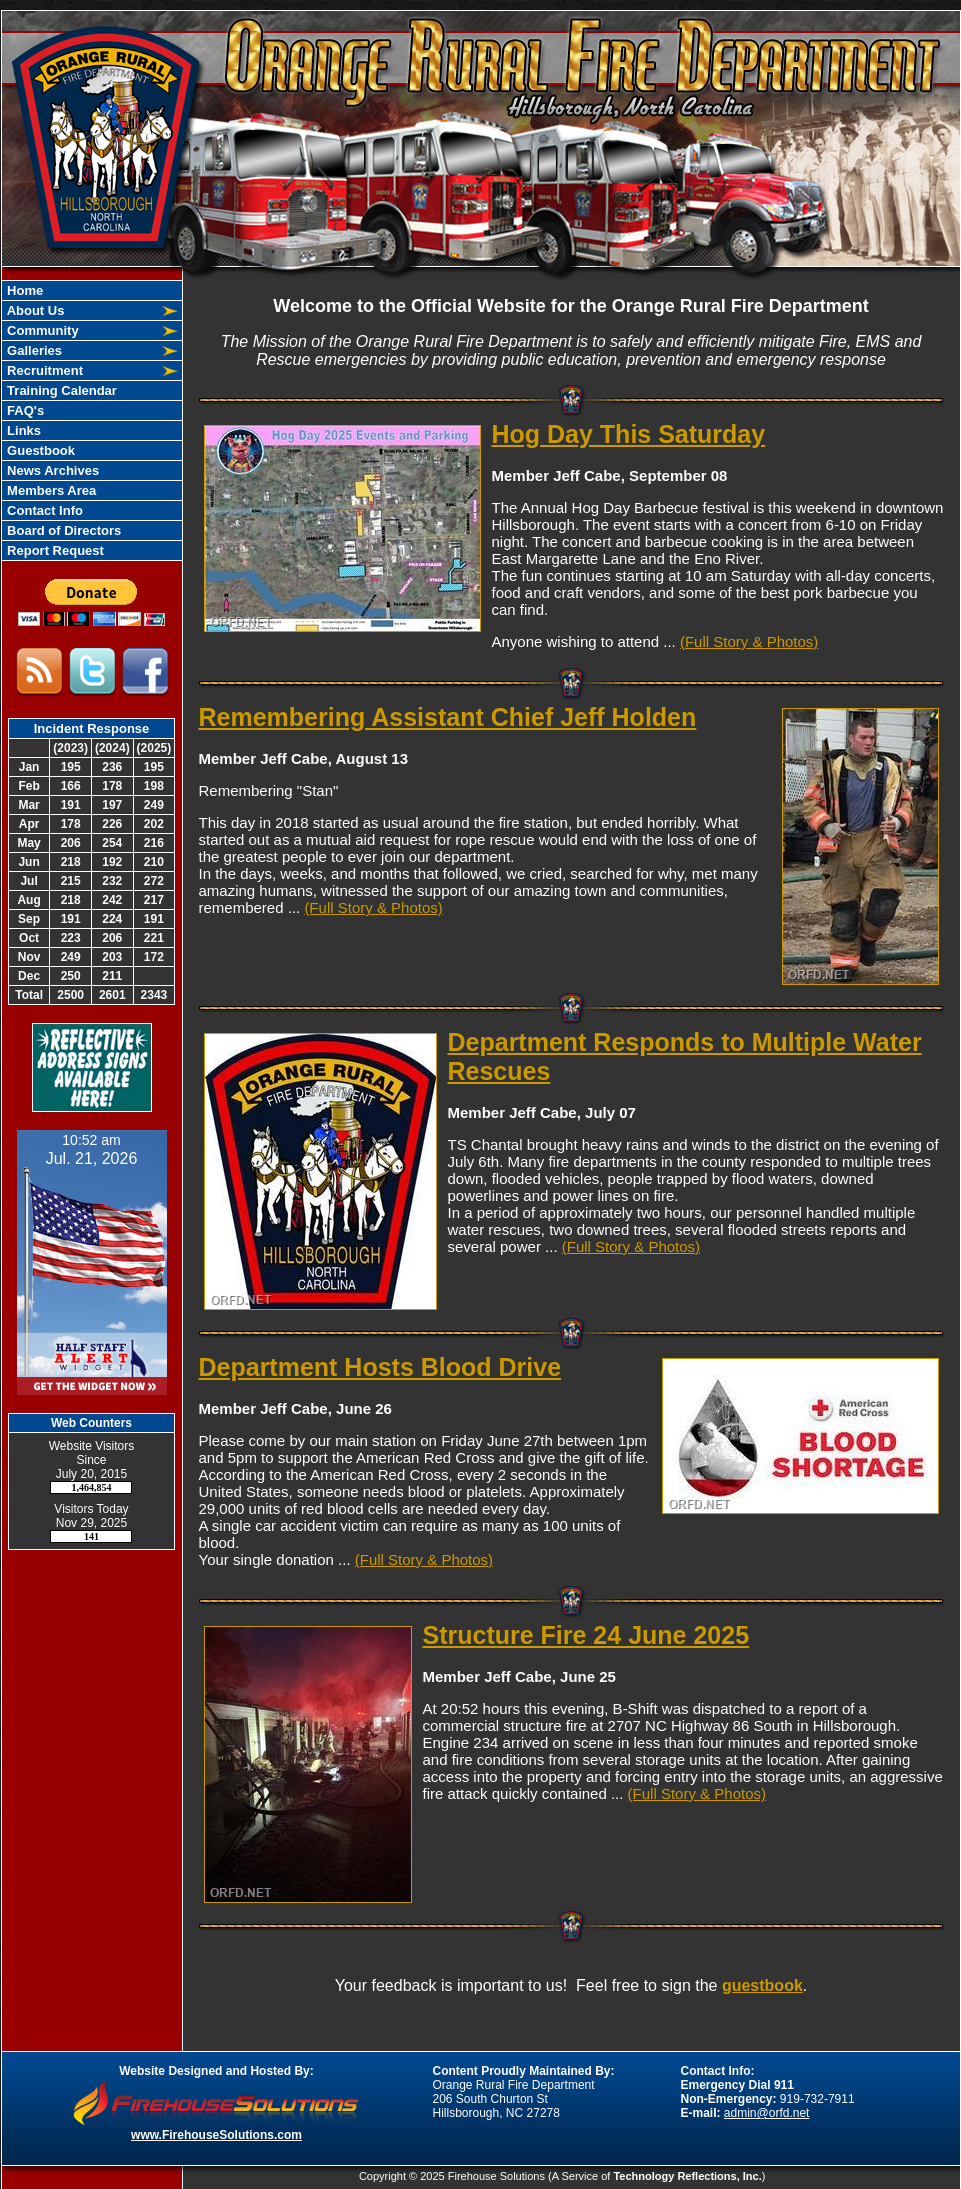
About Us (34, 310)
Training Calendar (60, 390)
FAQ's (24, 410)
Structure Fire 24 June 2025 (586, 1635)
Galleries (33, 350)
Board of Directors (63, 530)
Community (41, 330)
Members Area (50, 490)
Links (23, 430)
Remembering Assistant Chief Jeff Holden (448, 717)
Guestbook (40, 450)
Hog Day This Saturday (629, 434)
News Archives (52, 470)
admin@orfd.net (767, 2113)
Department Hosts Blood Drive (380, 1367)
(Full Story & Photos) (749, 641)
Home (24, 290)
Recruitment (43, 370)
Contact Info (43, 510)
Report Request (54, 550)
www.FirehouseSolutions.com (216, 2135)
